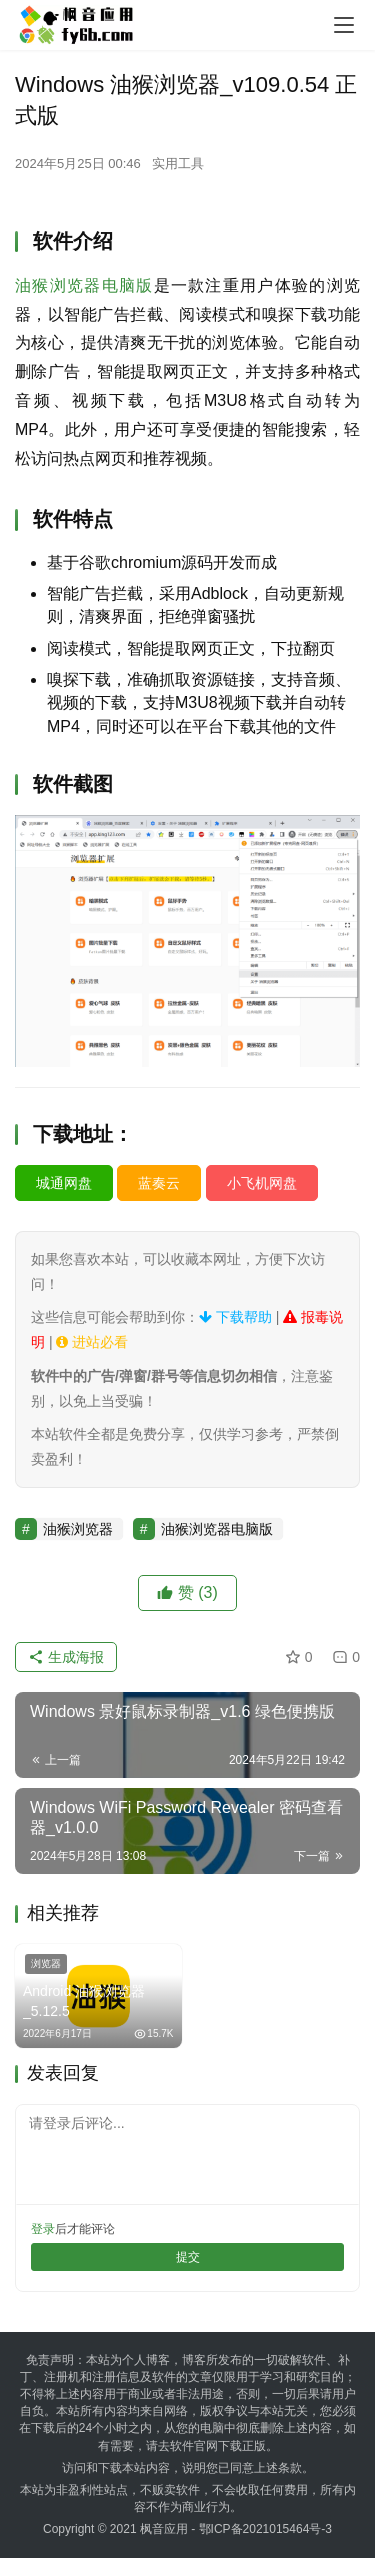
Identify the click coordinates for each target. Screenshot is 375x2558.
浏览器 (46, 1963)
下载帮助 (235, 1317)
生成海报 (66, 1657)
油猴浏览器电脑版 (84, 285)
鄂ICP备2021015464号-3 (265, 2529)
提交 (188, 2257)
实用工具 (178, 163)
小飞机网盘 (262, 1183)
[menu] (344, 25)
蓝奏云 (159, 1183)
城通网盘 (64, 1183)
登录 (43, 2229)
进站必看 (92, 1342)
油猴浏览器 (78, 1529)
